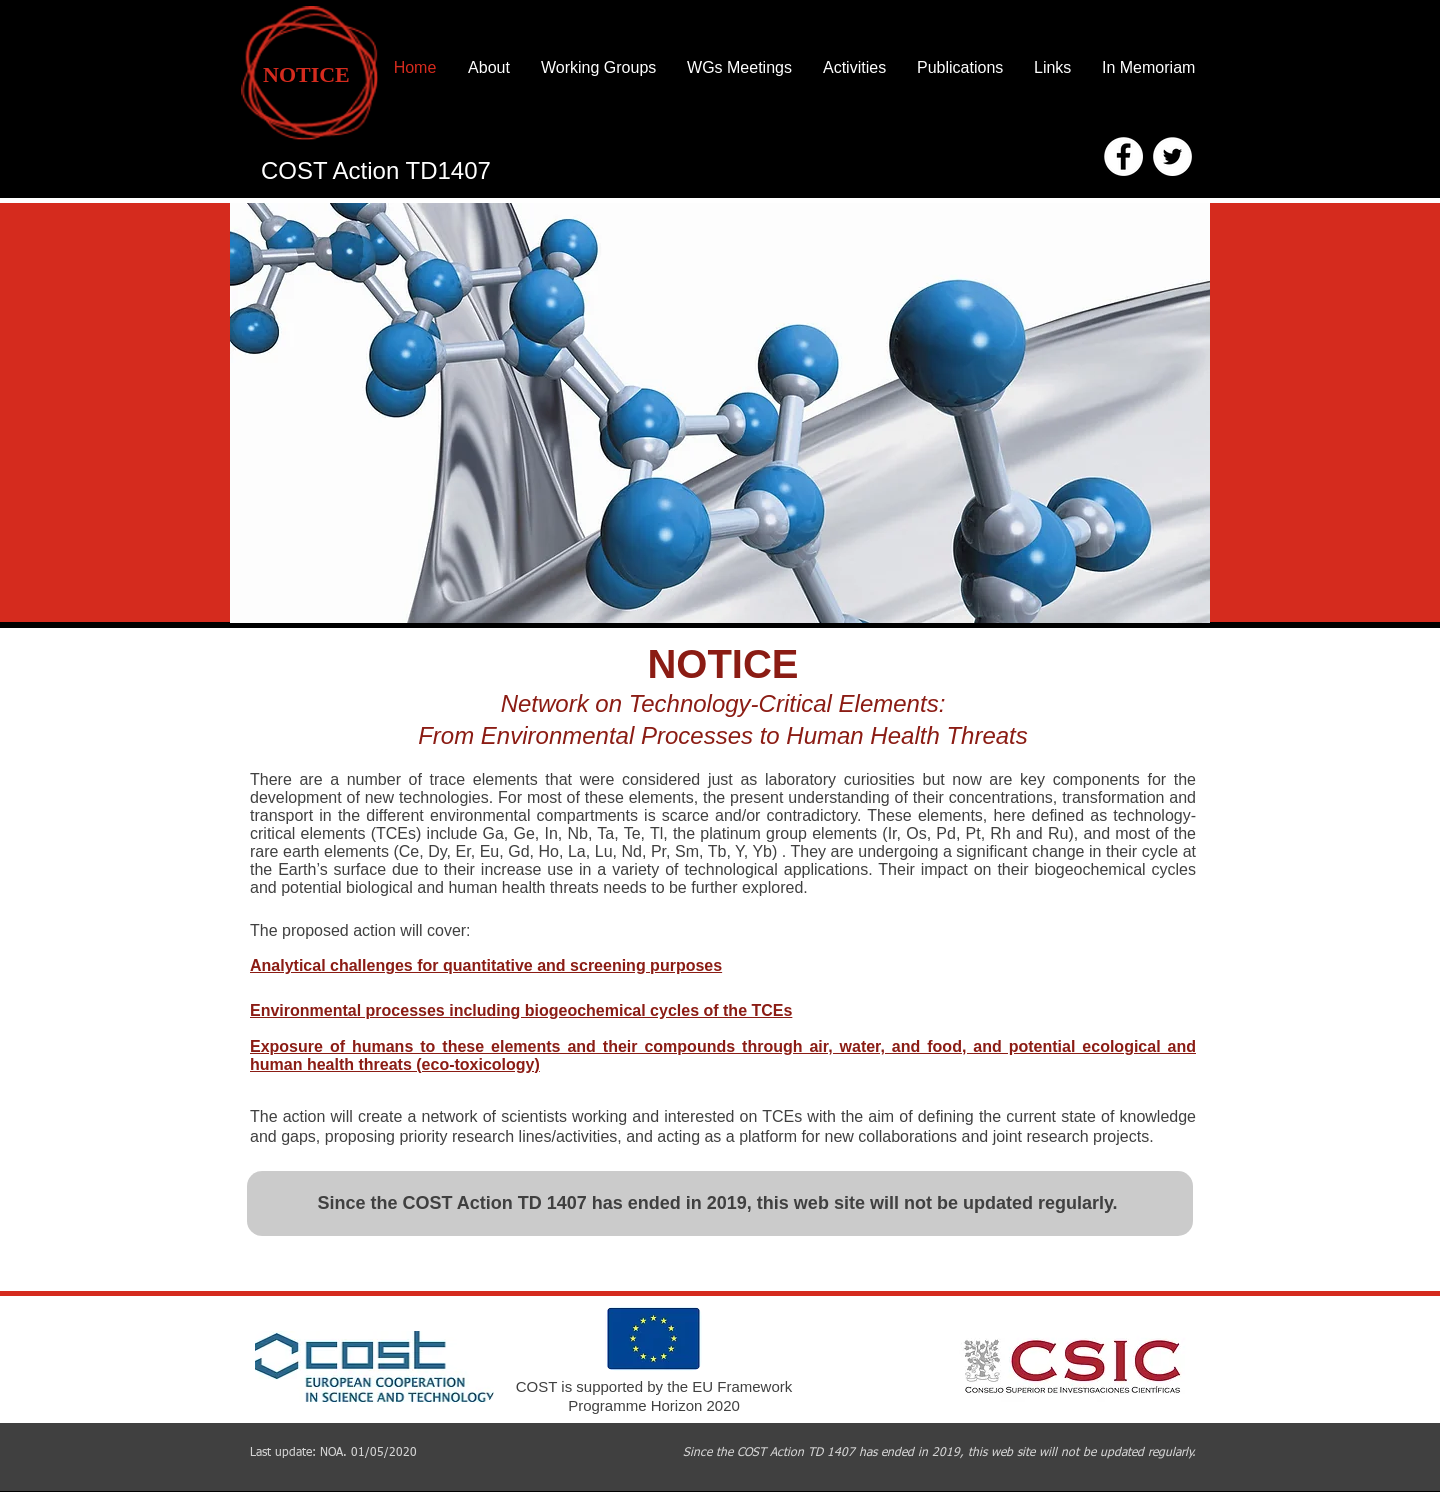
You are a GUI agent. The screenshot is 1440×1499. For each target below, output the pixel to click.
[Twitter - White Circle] (1172, 156)
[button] (720, 413)
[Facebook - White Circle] (1123, 156)
